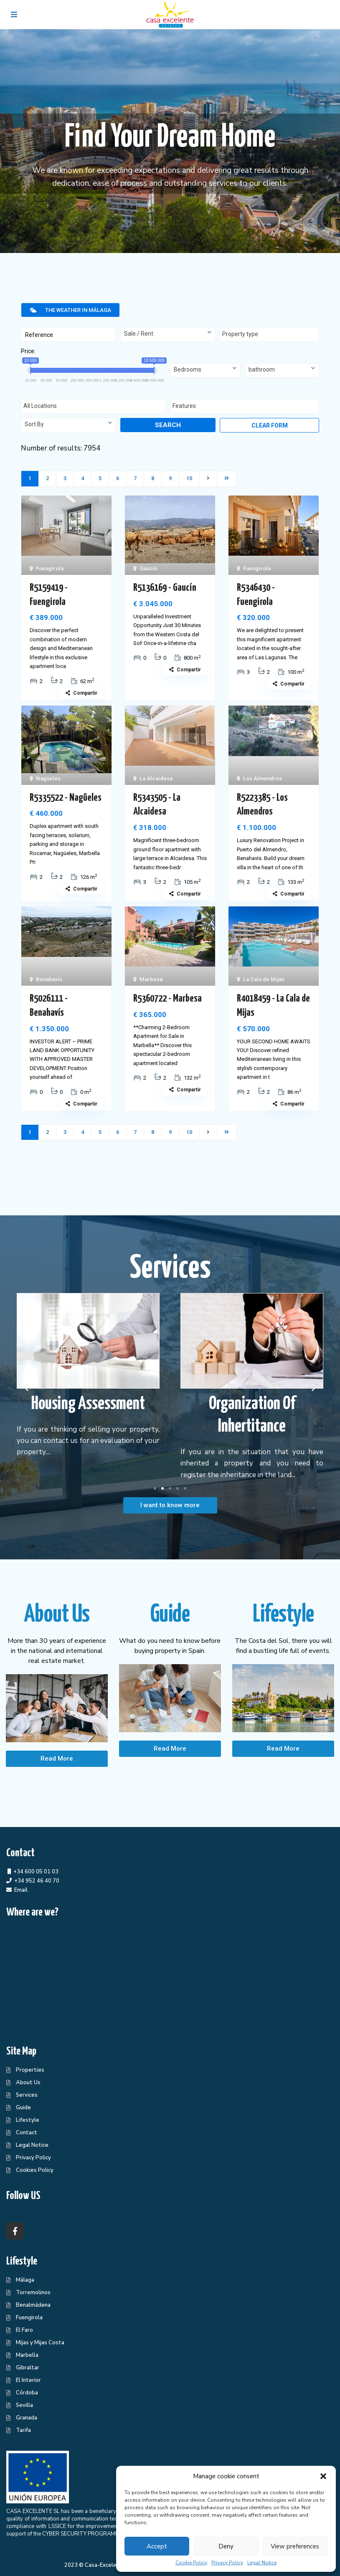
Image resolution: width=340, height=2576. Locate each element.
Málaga (25, 2280)
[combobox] (168, 334)
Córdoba (27, 2392)
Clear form (269, 425)
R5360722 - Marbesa (167, 999)
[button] (323, 2476)
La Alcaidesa (156, 778)
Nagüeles (48, 778)
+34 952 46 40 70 (36, 1881)
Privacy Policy (227, 2563)
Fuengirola (49, 568)
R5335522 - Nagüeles (65, 798)
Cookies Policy (34, 2170)
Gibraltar (27, 2367)
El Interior (28, 2380)
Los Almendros (262, 778)
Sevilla (24, 2405)
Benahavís (49, 979)
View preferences (295, 2546)
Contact (26, 2132)
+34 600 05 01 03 (35, 1871)
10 (189, 478)
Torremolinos (33, 2292)
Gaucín (148, 568)
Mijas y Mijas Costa (40, 2342)
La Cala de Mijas (263, 979)
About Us (28, 2082)
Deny (225, 2546)
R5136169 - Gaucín (164, 588)
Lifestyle (27, 2120)
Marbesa (151, 979)
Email (21, 1890)
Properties (30, 2070)
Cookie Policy (191, 2563)
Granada (26, 2418)
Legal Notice (262, 2563)
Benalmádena (33, 2305)
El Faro (24, 2330)
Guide (23, 2107)
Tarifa (23, 2430)
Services (27, 2095)
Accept (157, 2546)
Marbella (27, 2355)
